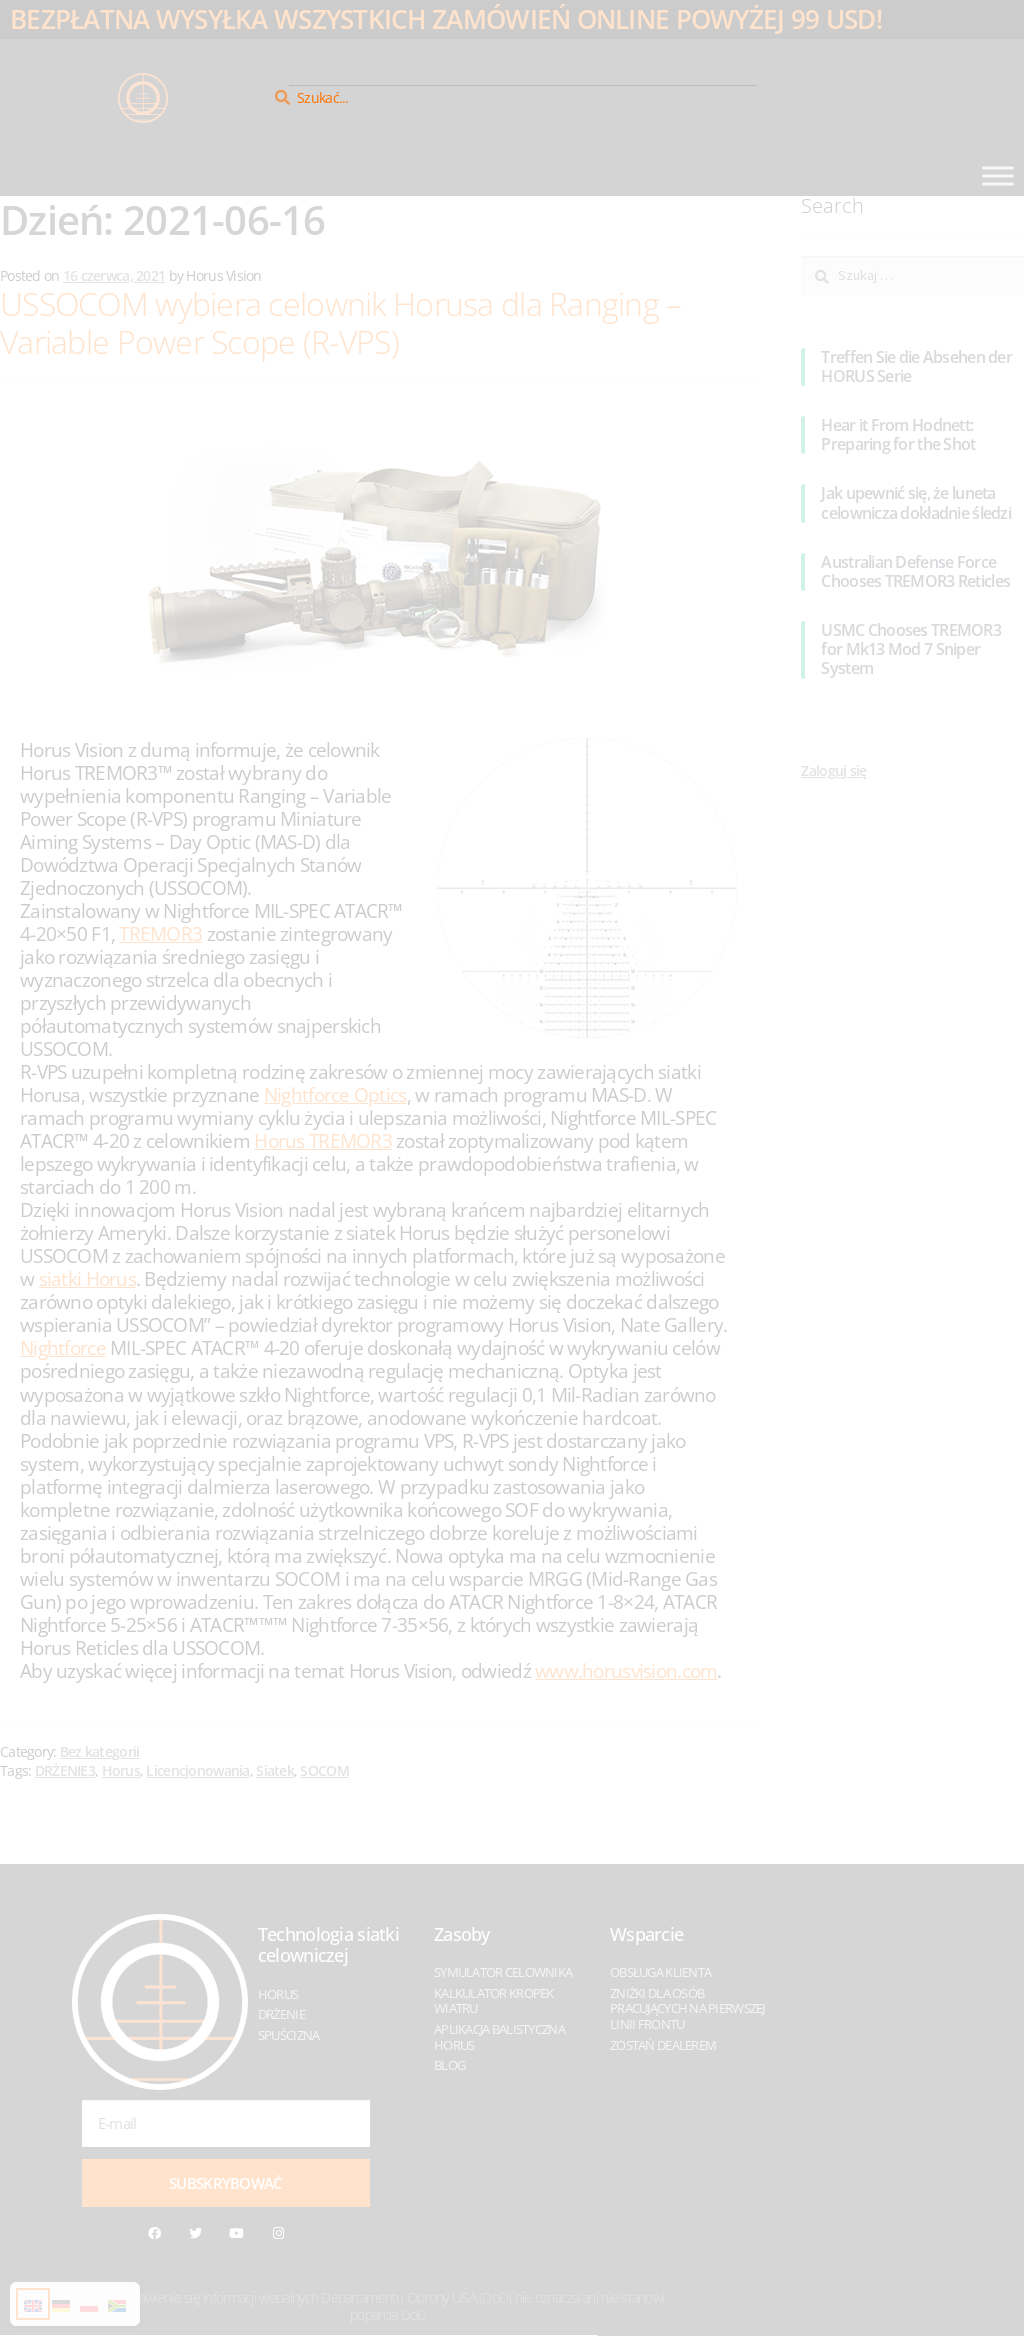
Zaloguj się (833, 770)
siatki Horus (87, 1278)
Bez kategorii (100, 1751)
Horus (121, 1770)
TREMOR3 (160, 933)
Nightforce (63, 1347)
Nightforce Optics (335, 1094)
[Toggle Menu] (998, 175)
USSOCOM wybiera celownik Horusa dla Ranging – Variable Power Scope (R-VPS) (341, 322)
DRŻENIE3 (65, 1770)
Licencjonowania (197, 1770)
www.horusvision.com (626, 1670)
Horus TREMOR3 (323, 1140)
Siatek (275, 1770)
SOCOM (324, 1770)
